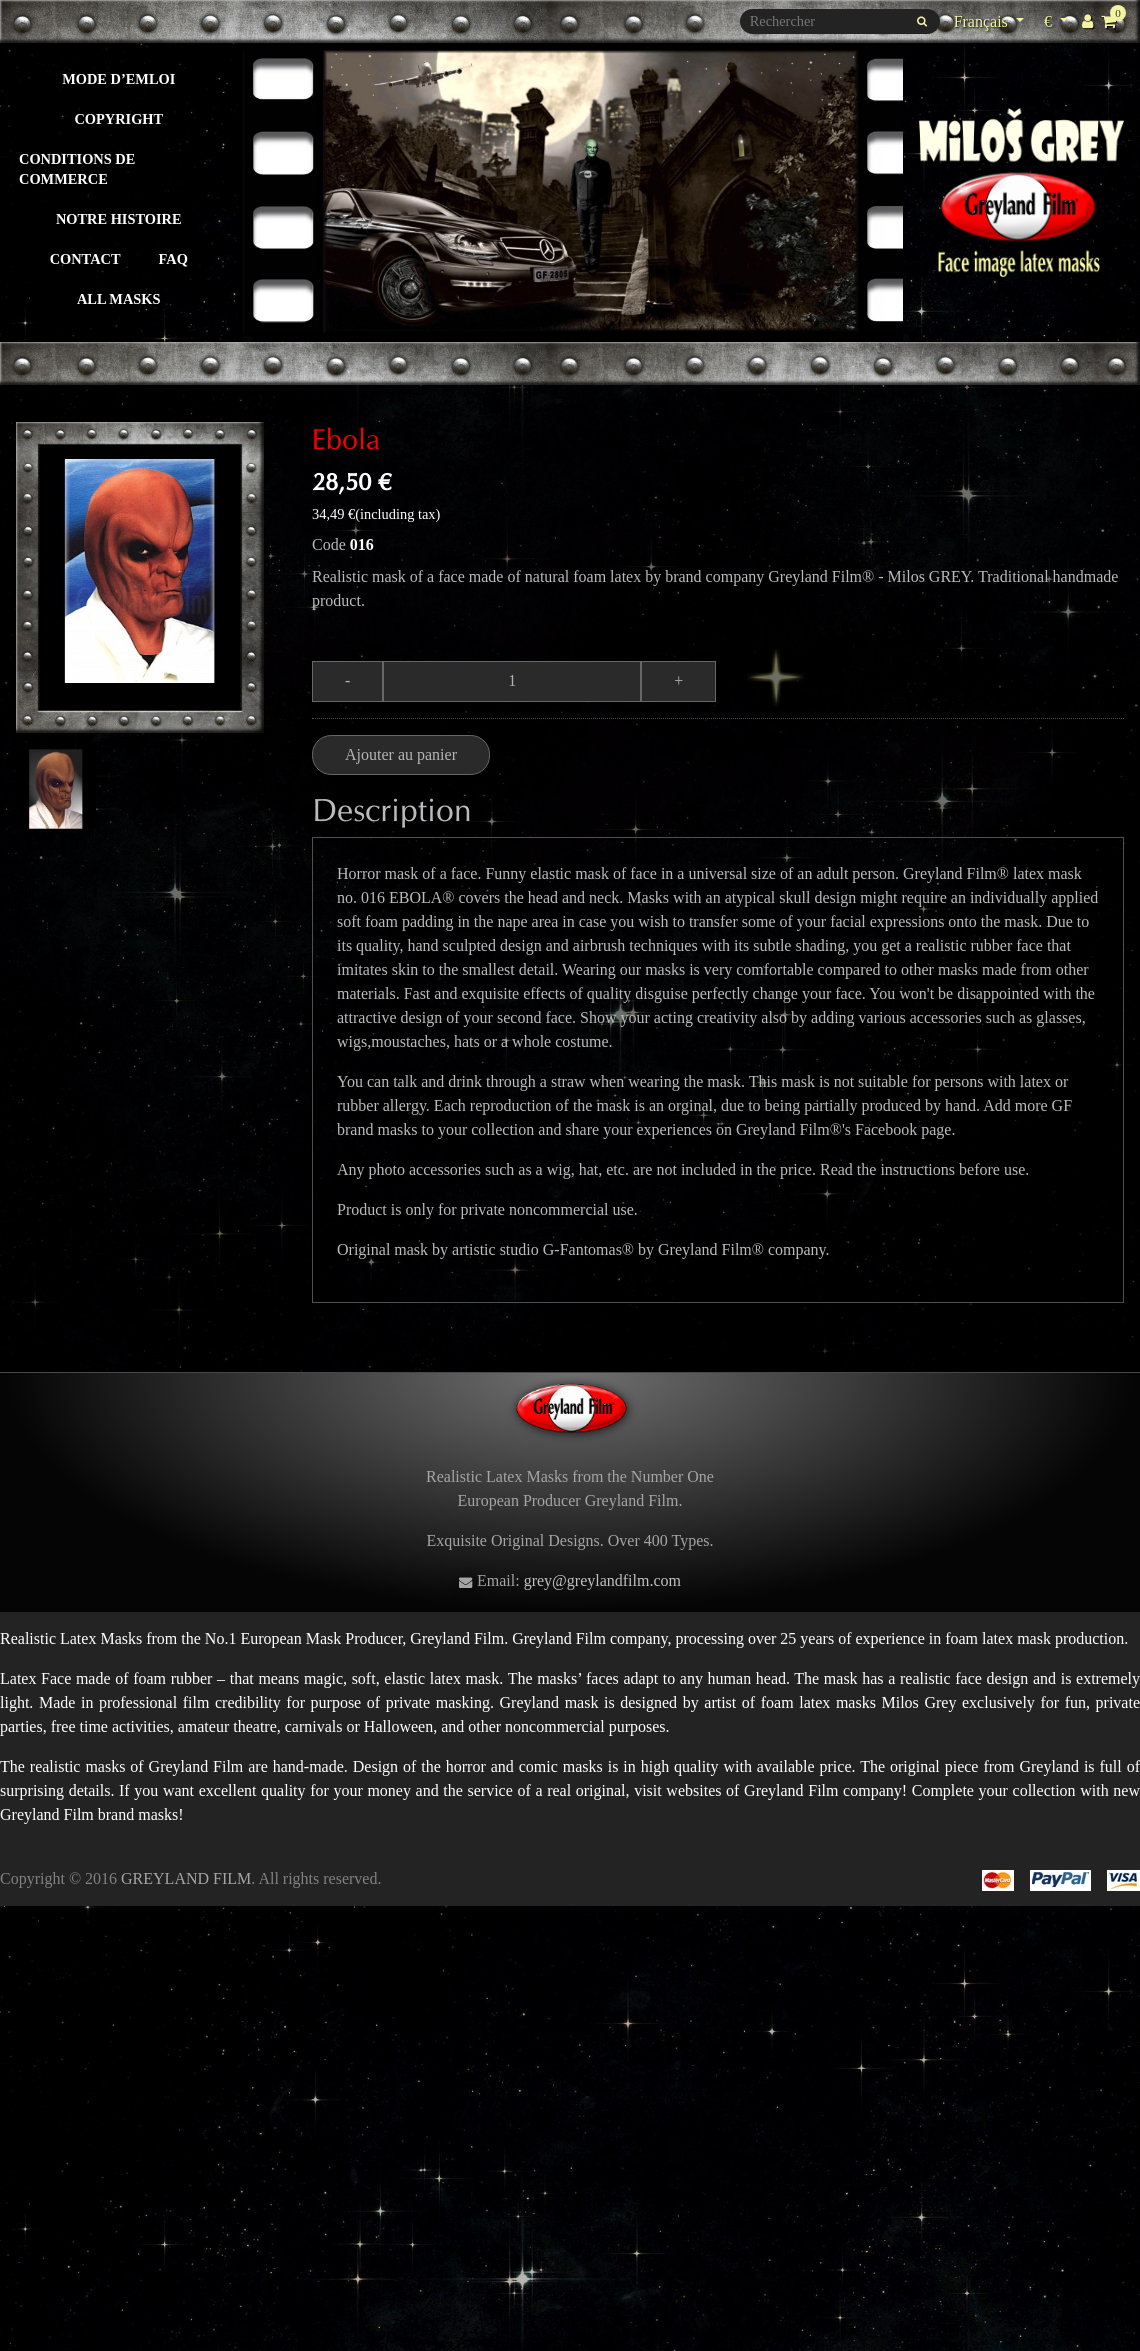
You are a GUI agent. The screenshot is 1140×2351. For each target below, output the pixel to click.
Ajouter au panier (401, 754)
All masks (119, 299)
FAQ (173, 259)
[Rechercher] (840, 21)
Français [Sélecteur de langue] (983, 21)
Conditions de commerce (77, 169)
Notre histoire (119, 219)
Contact (85, 259)
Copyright (118, 119)
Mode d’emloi (118, 79)
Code (329, 544)
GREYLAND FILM (186, 1878)
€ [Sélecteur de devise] (1058, 19)
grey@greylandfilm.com (602, 1580)
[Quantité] (512, 681)
